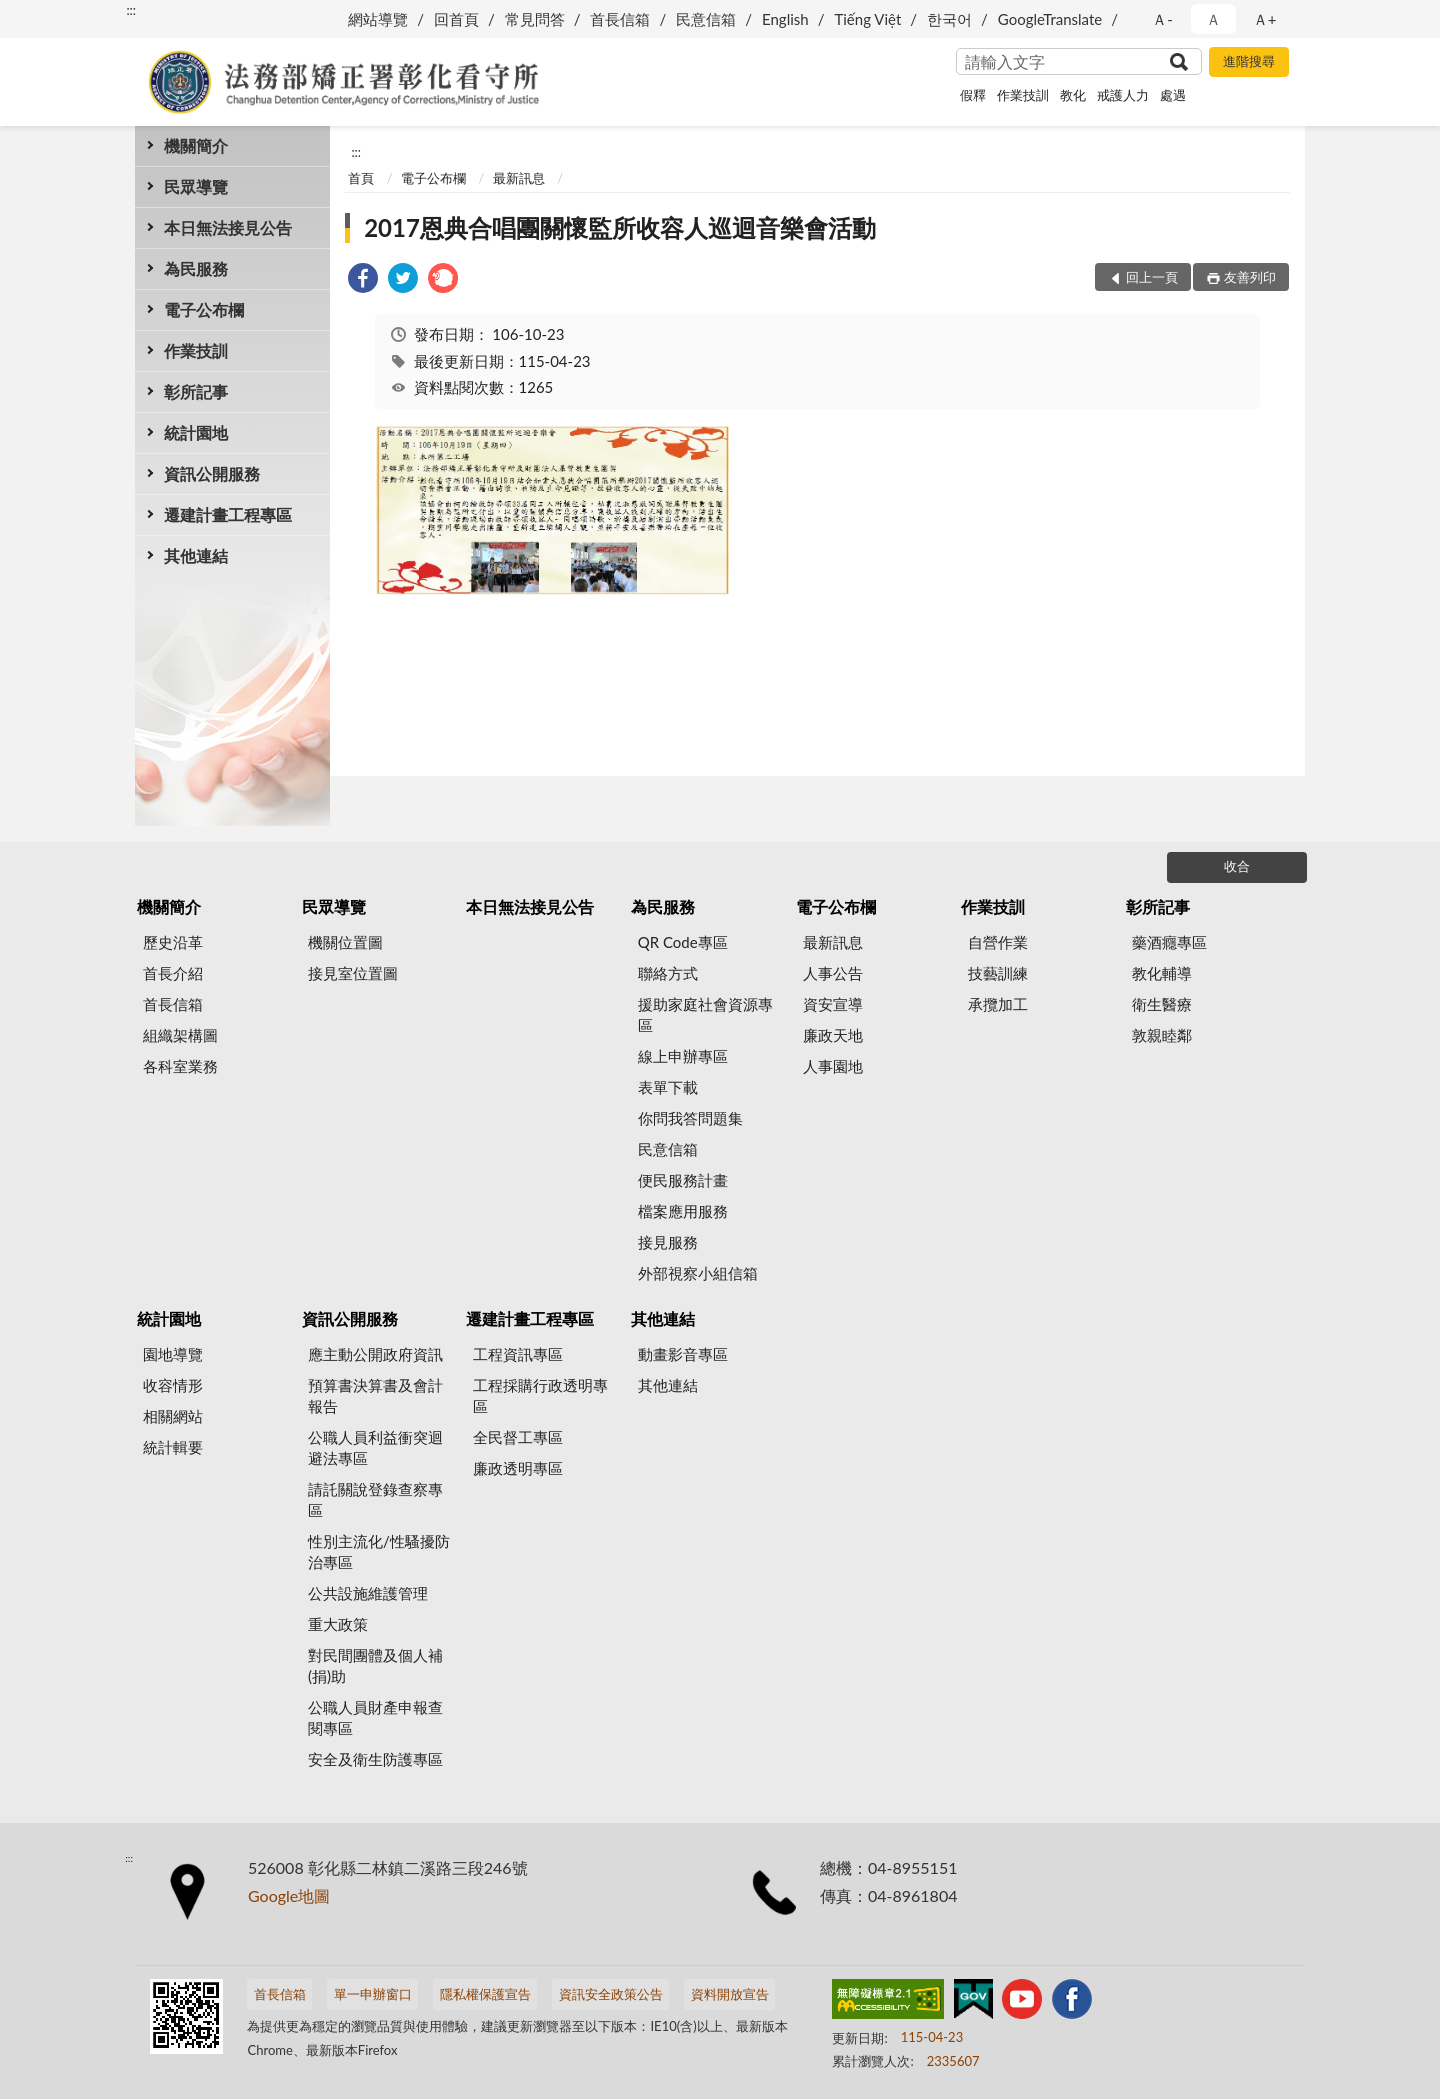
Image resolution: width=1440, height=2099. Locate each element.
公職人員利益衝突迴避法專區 (375, 1447)
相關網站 (173, 1416)
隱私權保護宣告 (485, 1994)
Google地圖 (289, 1895)
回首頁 (456, 19)
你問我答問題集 (690, 1118)
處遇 (1173, 95)
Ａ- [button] (1162, 19)
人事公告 (833, 973)
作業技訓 (1023, 95)
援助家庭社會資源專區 (705, 1014)
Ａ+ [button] (1265, 19)
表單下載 (668, 1087)
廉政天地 (833, 1035)
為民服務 (196, 268)
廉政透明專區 (518, 1468)
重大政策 (338, 1624)
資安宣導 (833, 1004)
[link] (363, 280)
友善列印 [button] (1250, 277)
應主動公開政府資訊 (375, 1354)
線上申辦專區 (683, 1056)
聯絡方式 (668, 973)
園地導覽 (173, 1354)
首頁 (361, 178)
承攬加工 (998, 1004)
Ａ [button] (1213, 19)
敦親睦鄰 (1162, 1035)
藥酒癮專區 (1169, 942)
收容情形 (173, 1385)
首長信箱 (620, 19)
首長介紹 (173, 973)
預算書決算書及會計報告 (375, 1395)
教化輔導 (1162, 973)
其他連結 (196, 555)
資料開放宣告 (730, 1994)
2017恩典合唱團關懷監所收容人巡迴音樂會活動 (620, 227)
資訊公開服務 (212, 473)
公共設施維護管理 (368, 1593)
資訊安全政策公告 (611, 1994)
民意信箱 (706, 19)
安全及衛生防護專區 (375, 1759)
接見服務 (668, 1242)
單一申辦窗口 (373, 1994)
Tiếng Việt (867, 19)
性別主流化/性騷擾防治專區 (379, 1551)
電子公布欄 (204, 309)
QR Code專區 (683, 942)
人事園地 (833, 1066)
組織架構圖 (180, 1035)
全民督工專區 (518, 1437)
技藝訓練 (998, 973)
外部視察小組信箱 (698, 1273)
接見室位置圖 (353, 973)
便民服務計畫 (683, 1180)
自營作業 (998, 942)
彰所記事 (196, 391)
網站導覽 (378, 19)
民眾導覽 (196, 186)
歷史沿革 (173, 942)
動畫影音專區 (683, 1354)
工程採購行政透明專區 (540, 1395)
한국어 (949, 19)
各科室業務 (180, 1066)
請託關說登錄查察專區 (375, 1499)
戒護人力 (1123, 95)
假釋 (973, 95)
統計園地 (196, 432)
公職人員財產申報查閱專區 (375, 1717)
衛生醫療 (1162, 1004)
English (785, 19)
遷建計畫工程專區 (228, 514)
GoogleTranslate (1050, 19)
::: (131, 10)
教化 (1073, 95)
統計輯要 (173, 1447)
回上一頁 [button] (1152, 277)
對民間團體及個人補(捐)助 (375, 1665)
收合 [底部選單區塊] (1237, 866)
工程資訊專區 (518, 1354)
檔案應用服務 (683, 1211)
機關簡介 (196, 145)
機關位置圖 (345, 942)
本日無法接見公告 (228, 227)
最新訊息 (519, 178)
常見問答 (535, 19)
